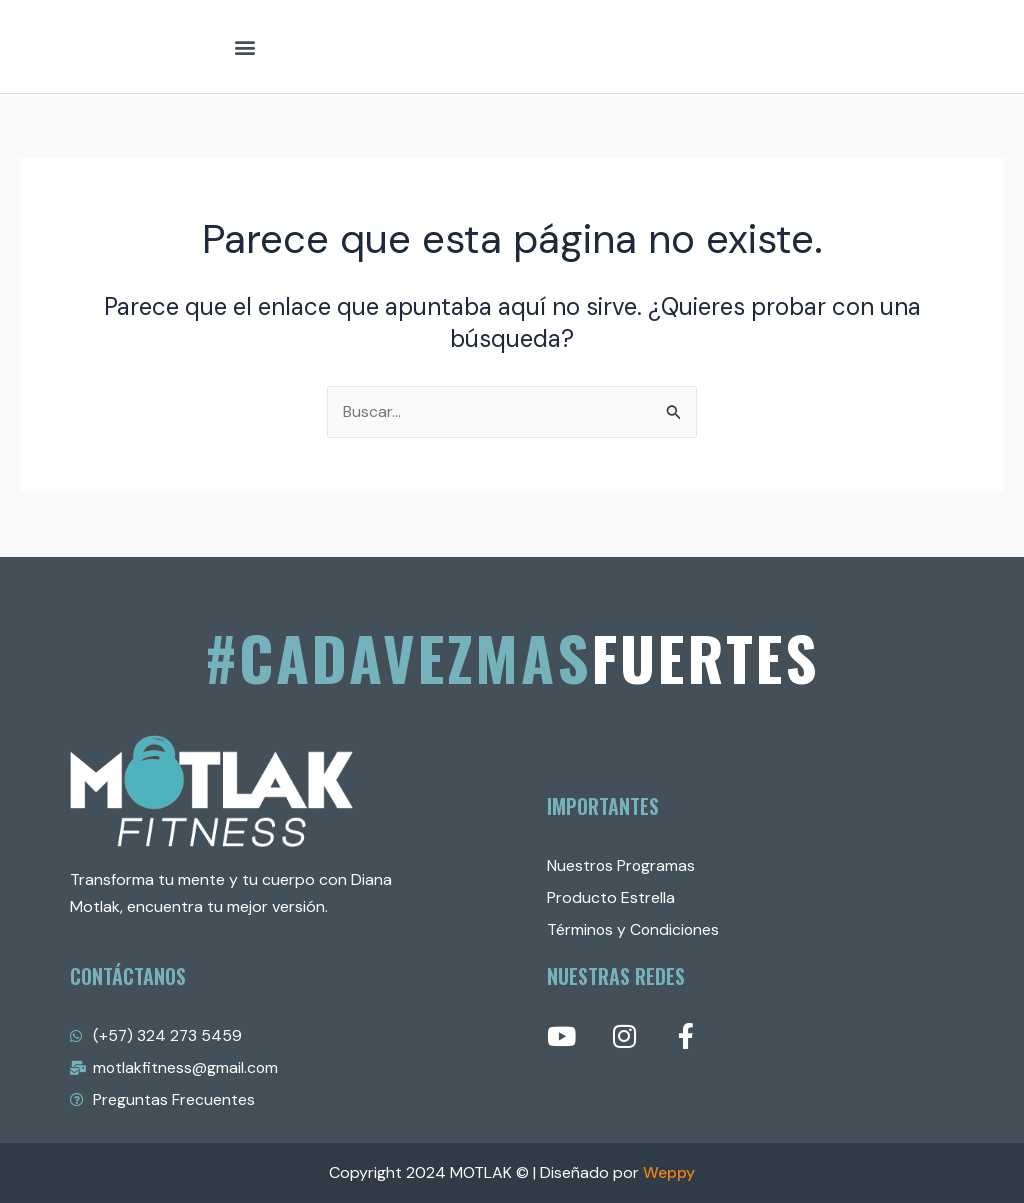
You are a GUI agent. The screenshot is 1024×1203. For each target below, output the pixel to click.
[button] (244, 46)
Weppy (669, 1172)
